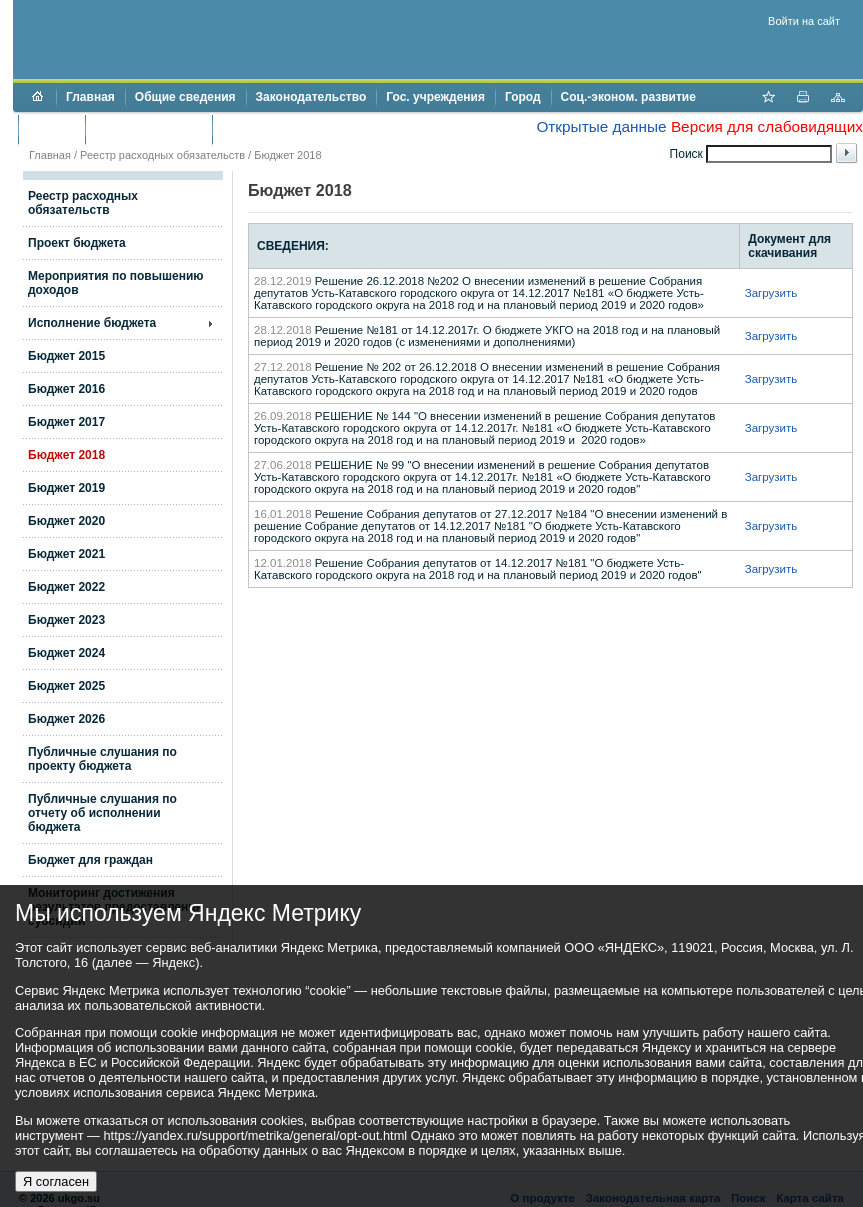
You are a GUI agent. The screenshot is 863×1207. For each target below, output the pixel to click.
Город (523, 97)
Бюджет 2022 (66, 587)
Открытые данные (601, 126)
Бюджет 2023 (66, 620)
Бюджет (51, 129)
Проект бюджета (77, 243)
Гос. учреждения (435, 97)
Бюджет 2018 (66, 455)
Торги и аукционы (148, 129)
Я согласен (56, 1181)
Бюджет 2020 (66, 521)
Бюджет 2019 (66, 488)
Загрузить (771, 293)
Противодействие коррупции (308, 129)
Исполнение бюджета (92, 323)
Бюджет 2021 (66, 554)
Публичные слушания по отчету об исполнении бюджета (102, 813)
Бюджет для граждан (90, 860)
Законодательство (311, 97)
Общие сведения (185, 97)
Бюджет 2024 (66, 653)
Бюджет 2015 (66, 356)
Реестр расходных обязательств (162, 155)
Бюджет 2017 (66, 422)
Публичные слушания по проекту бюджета (102, 759)
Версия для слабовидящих (767, 126)
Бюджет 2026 (66, 719)
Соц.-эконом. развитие (628, 97)
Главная (90, 97)
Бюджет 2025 (66, 686)
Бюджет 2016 (66, 389)
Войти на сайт (804, 21)
